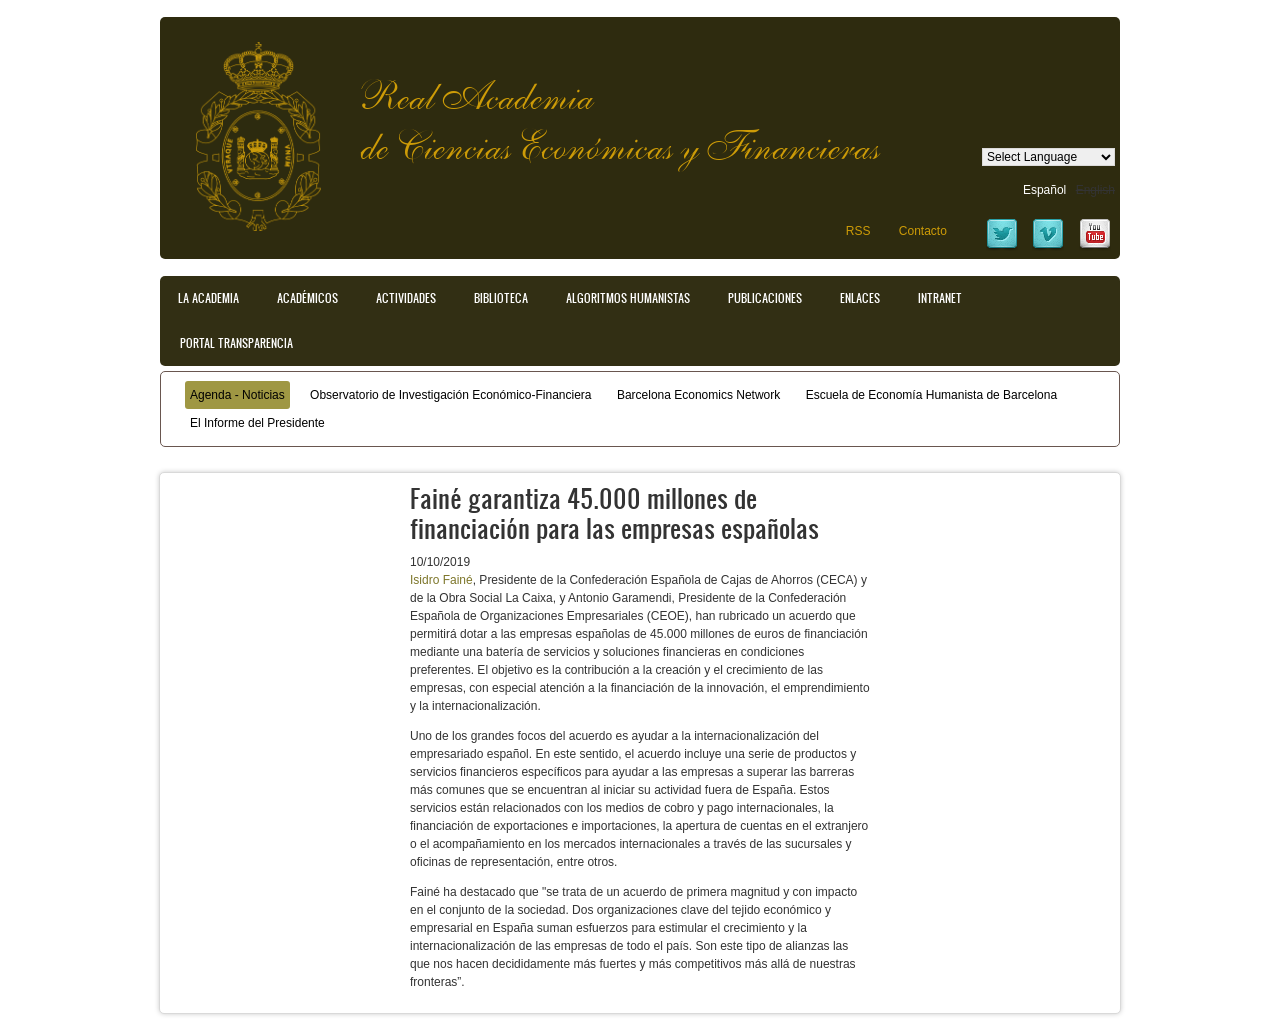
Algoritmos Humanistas (628, 298)
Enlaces (860, 298)
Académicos (307, 298)
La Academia (208, 298)
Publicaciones (765, 298)
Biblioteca (501, 298)
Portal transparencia (236, 343)
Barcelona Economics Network (698, 395)
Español (1044, 190)
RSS (858, 231)
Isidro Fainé (441, 580)
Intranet (940, 298)
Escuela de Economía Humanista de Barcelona (931, 395)
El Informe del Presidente (257, 423)
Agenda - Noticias (237, 395)
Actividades (406, 298)
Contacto (923, 231)
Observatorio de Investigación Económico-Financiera (450, 395)
